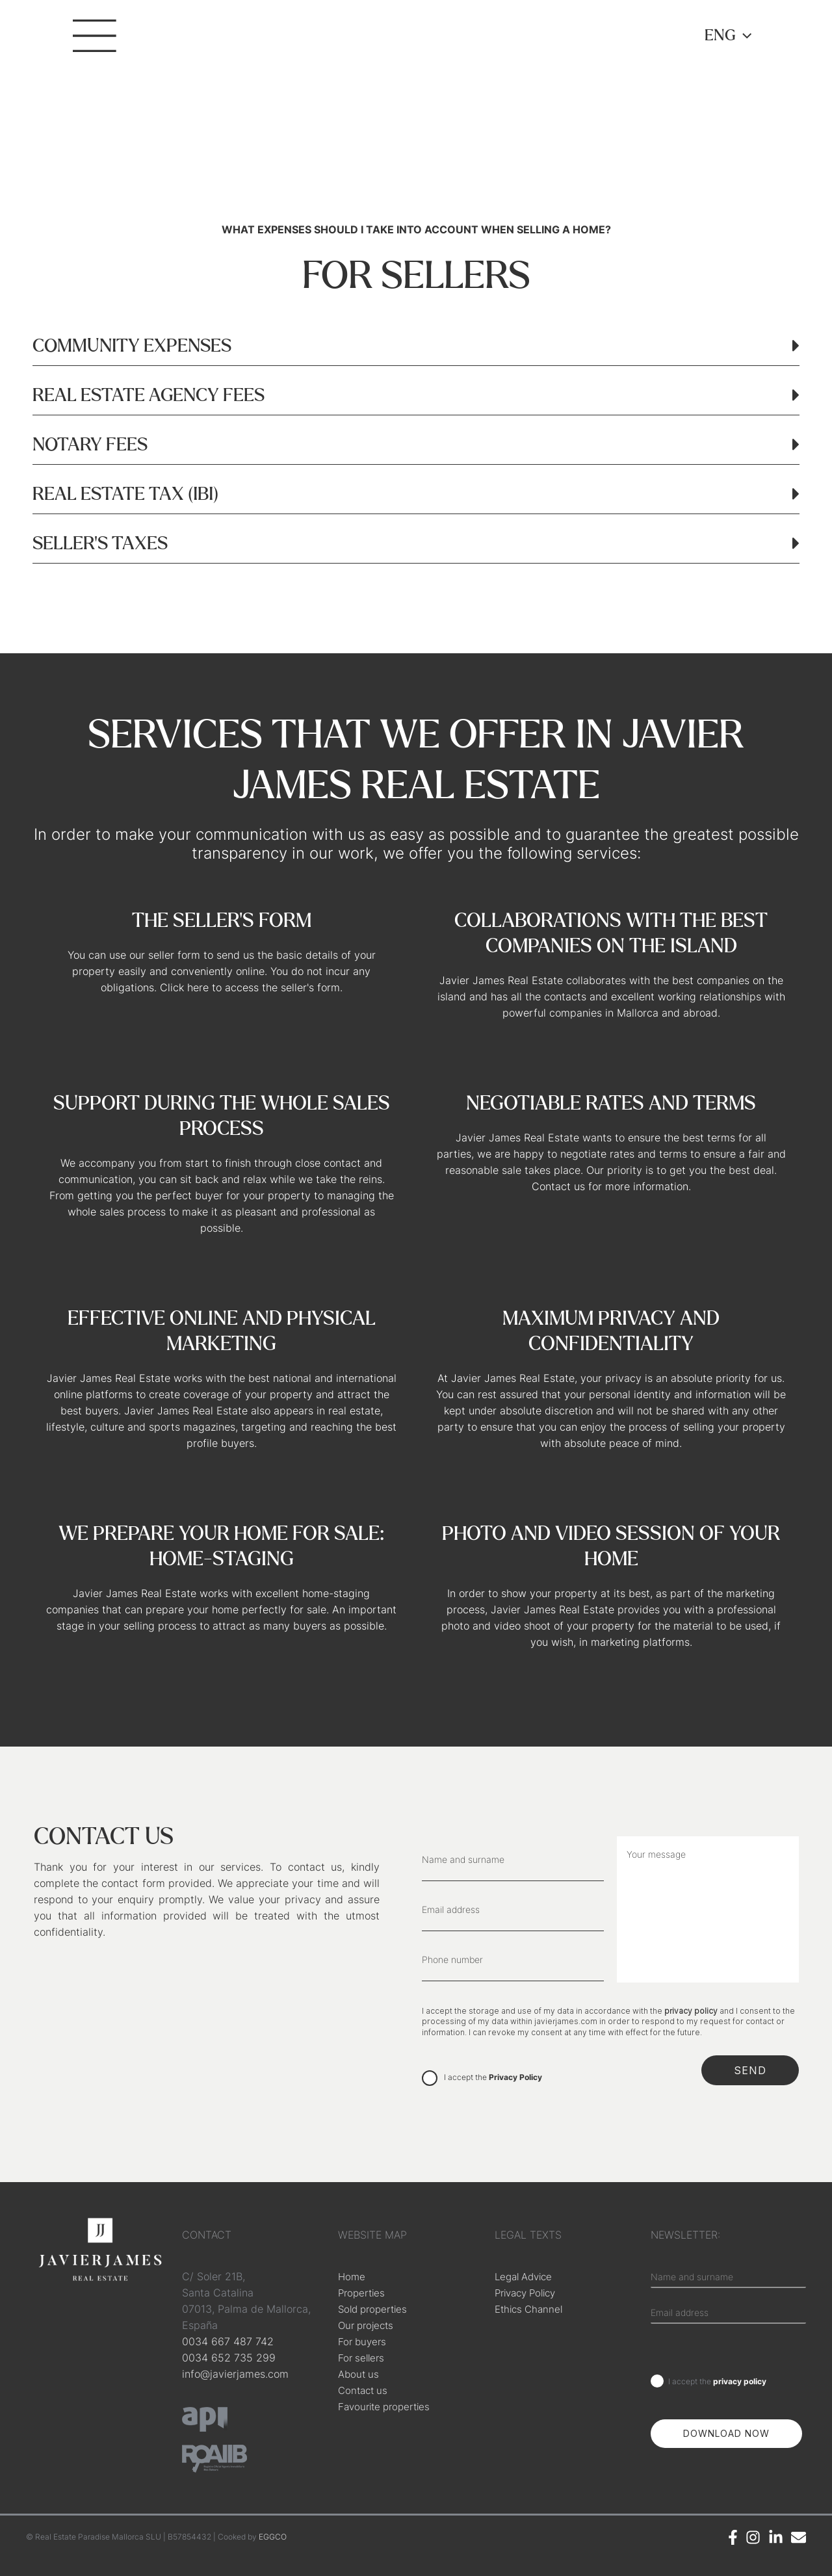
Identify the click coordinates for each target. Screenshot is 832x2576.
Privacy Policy (515, 2077)
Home (352, 2276)
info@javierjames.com (235, 2373)
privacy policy (691, 2011)
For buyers (363, 2341)
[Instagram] (753, 2537)
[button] (416, 341)
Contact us (364, 2390)
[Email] (798, 2537)
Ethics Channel (531, 2308)
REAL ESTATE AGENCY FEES (148, 396)
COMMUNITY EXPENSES (131, 346)
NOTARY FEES (90, 445)
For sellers (362, 2357)
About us (360, 2373)
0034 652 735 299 (229, 2357)
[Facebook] (732, 2537)
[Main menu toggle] (99, 45)
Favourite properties (387, 2406)
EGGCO (273, 2537)
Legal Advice (526, 2276)
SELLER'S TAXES (100, 544)
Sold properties (375, 2308)
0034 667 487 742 (228, 2341)
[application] (743, 35)
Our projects (368, 2325)
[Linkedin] (775, 2537)
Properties (363, 2292)
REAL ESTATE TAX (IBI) (125, 495)
